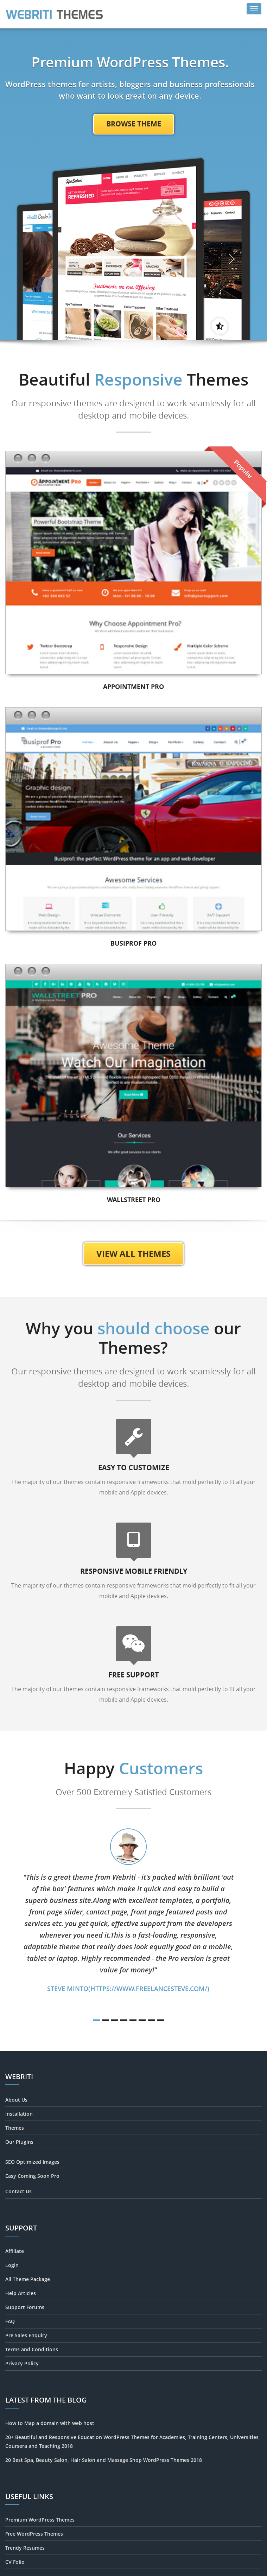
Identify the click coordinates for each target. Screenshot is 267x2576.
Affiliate (14, 2251)
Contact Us (18, 2191)
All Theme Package (27, 2279)
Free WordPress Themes (34, 2533)
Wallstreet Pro (133, 1199)
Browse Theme (133, 124)
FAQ (10, 2321)
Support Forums (24, 2307)
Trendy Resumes (25, 2547)
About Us (16, 2099)
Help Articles (20, 2293)
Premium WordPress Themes (40, 2519)
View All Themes (133, 1254)
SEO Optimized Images (32, 2161)
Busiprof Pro (133, 943)
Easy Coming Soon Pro (32, 2176)
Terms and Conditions (31, 2349)
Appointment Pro (133, 686)
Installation (19, 2113)
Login (12, 2265)
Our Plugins (19, 2141)
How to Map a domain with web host (49, 2423)
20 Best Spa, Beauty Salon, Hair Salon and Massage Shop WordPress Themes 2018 (103, 2460)
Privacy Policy (22, 2363)
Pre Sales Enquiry (26, 2335)
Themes (14, 2127)
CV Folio (15, 2561)
